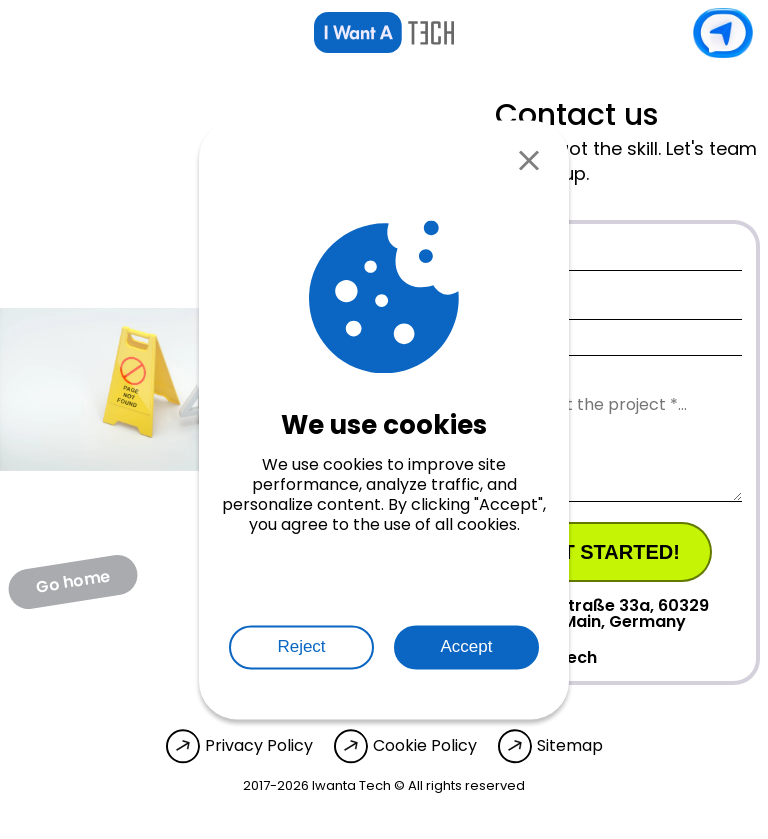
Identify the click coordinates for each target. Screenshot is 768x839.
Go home (73, 581)
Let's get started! (576, 552)
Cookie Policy (425, 746)
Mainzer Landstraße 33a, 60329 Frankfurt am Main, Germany (559, 614)
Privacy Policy (259, 746)
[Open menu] (30, 33)
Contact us (723, 33)
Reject (301, 646)
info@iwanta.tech (503, 657)
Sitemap (570, 746)
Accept (467, 646)
